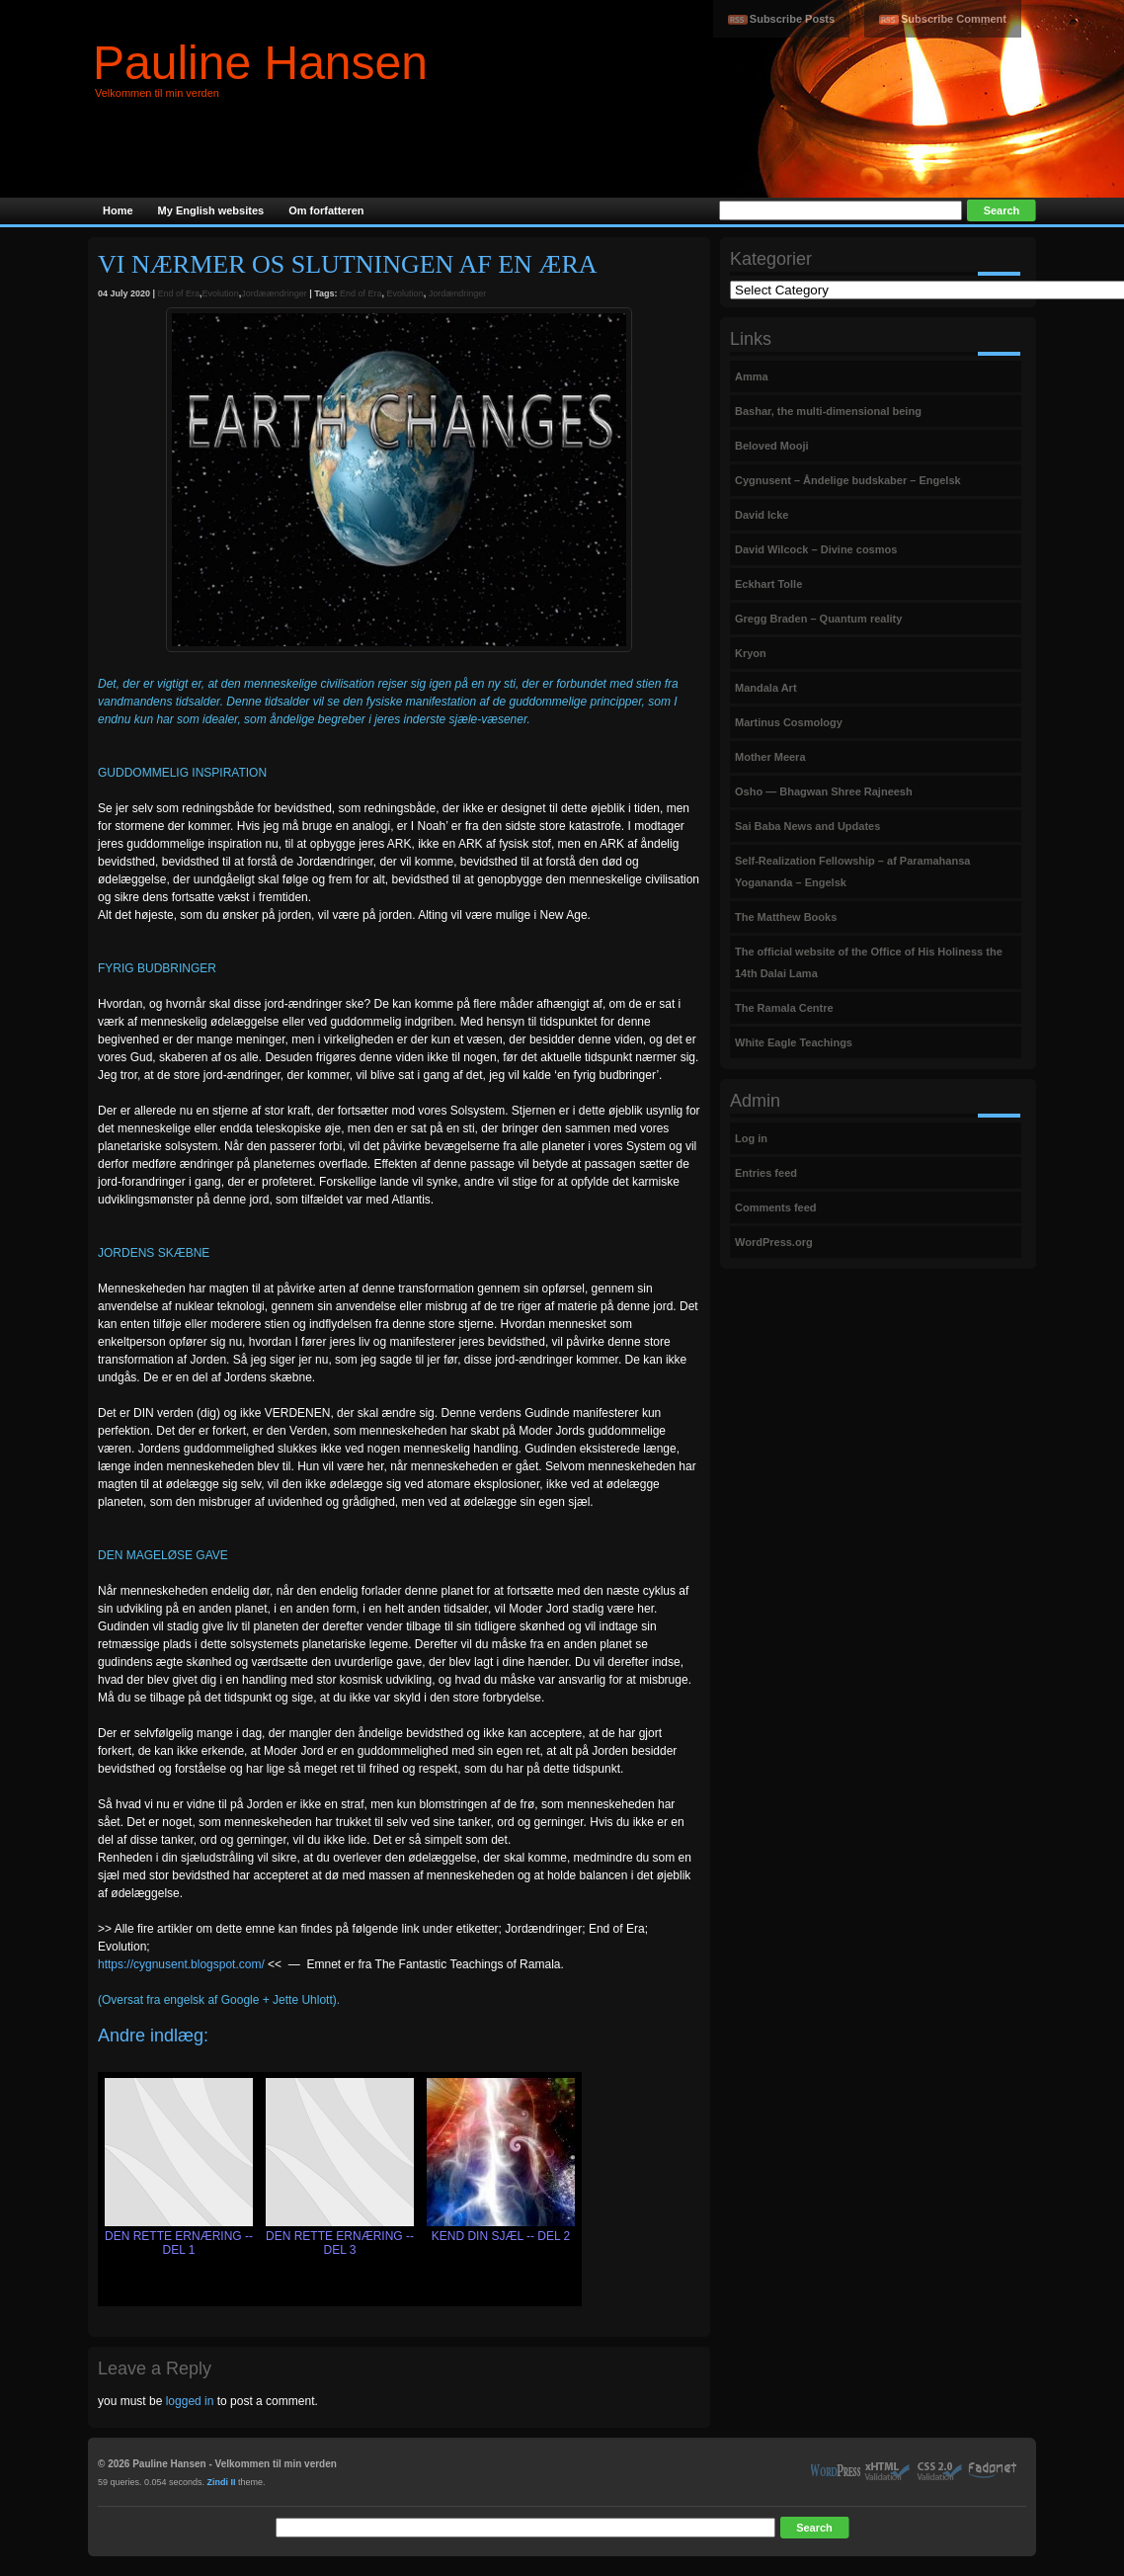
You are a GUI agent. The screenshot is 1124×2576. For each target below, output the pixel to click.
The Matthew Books (786, 917)
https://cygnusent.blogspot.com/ (181, 1964)
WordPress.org (774, 1242)
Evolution (220, 293)
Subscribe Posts (792, 19)
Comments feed (776, 1207)
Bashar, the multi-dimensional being (828, 411)
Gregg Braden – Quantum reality (818, 618)
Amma (751, 376)
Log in (751, 1138)
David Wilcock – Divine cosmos (816, 549)
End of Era (179, 293)
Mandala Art (766, 688)
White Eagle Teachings (793, 1042)
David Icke (761, 515)
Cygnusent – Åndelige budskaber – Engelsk (848, 480)
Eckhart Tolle (768, 584)
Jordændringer (458, 293)
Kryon (750, 653)
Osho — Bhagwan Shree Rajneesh (824, 791)
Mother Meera (770, 757)
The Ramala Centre (784, 1008)
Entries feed (766, 1173)
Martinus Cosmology (789, 722)
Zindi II (221, 2482)
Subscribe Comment (953, 19)
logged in (190, 2401)
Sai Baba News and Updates (807, 826)
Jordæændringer (274, 293)
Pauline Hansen (260, 63)
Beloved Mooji (772, 446)
